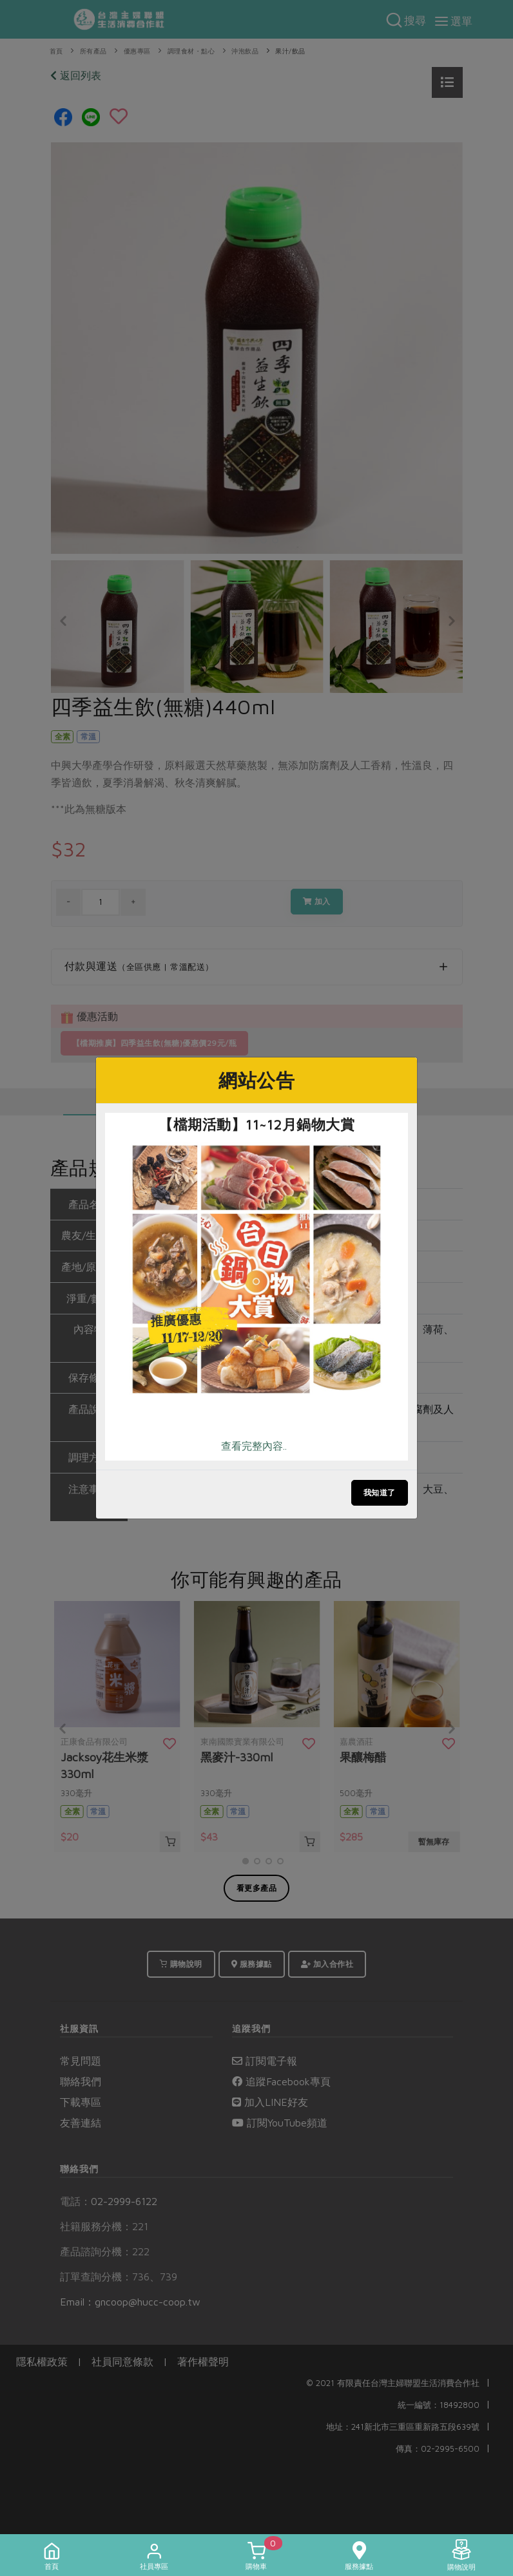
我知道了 (379, 1492)
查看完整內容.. (254, 1446)
